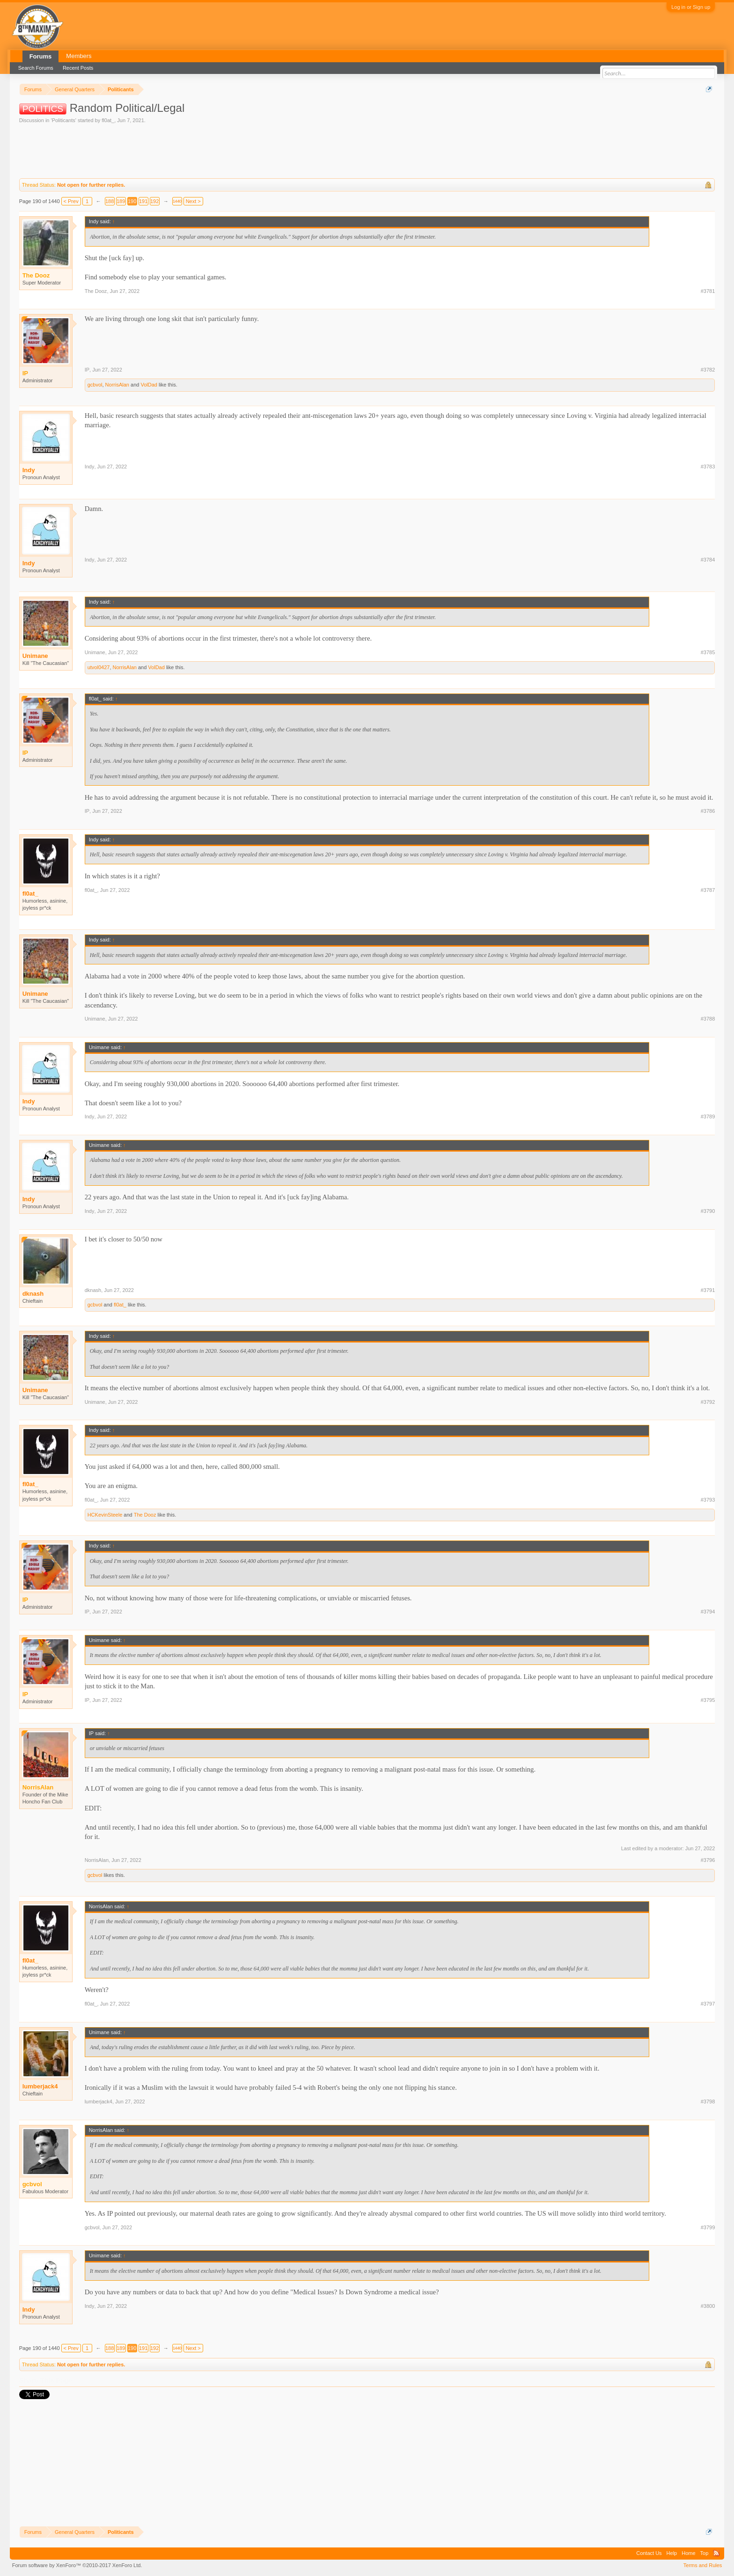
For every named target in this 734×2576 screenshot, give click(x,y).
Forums (40, 56)
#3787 (708, 890)
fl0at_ (108, 120)
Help (672, 2553)
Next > (193, 201)
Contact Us (648, 2553)
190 (132, 201)
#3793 (708, 1500)
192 (154, 201)
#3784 (708, 559)
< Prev (71, 201)
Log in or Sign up (690, 7)
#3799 (708, 2227)
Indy (28, 470)
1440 (177, 201)
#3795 (708, 1700)
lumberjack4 (40, 2086)
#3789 (708, 1116)
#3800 (708, 2306)
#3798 (708, 2101)
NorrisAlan (117, 384)
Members (78, 55)
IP (87, 369)
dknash (33, 1293)
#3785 (708, 652)
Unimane (35, 655)
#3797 (708, 2004)
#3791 (708, 1290)
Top (704, 2553)
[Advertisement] (189, 150)
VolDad (148, 384)
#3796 (708, 1860)
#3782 (708, 369)
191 (143, 201)
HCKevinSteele (105, 1515)
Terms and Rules (702, 2565)
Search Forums (35, 68)
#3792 (708, 1402)
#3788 (708, 1019)
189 (121, 201)
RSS (716, 2553)
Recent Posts (78, 68)
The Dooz (96, 291)
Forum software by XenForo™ (77, 2565)
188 (109, 201)
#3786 (708, 811)
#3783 (708, 466)
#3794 (708, 1611)
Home (688, 2553)
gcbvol (95, 384)
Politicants (63, 120)
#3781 (708, 291)
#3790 (708, 1211)
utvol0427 (99, 667)
